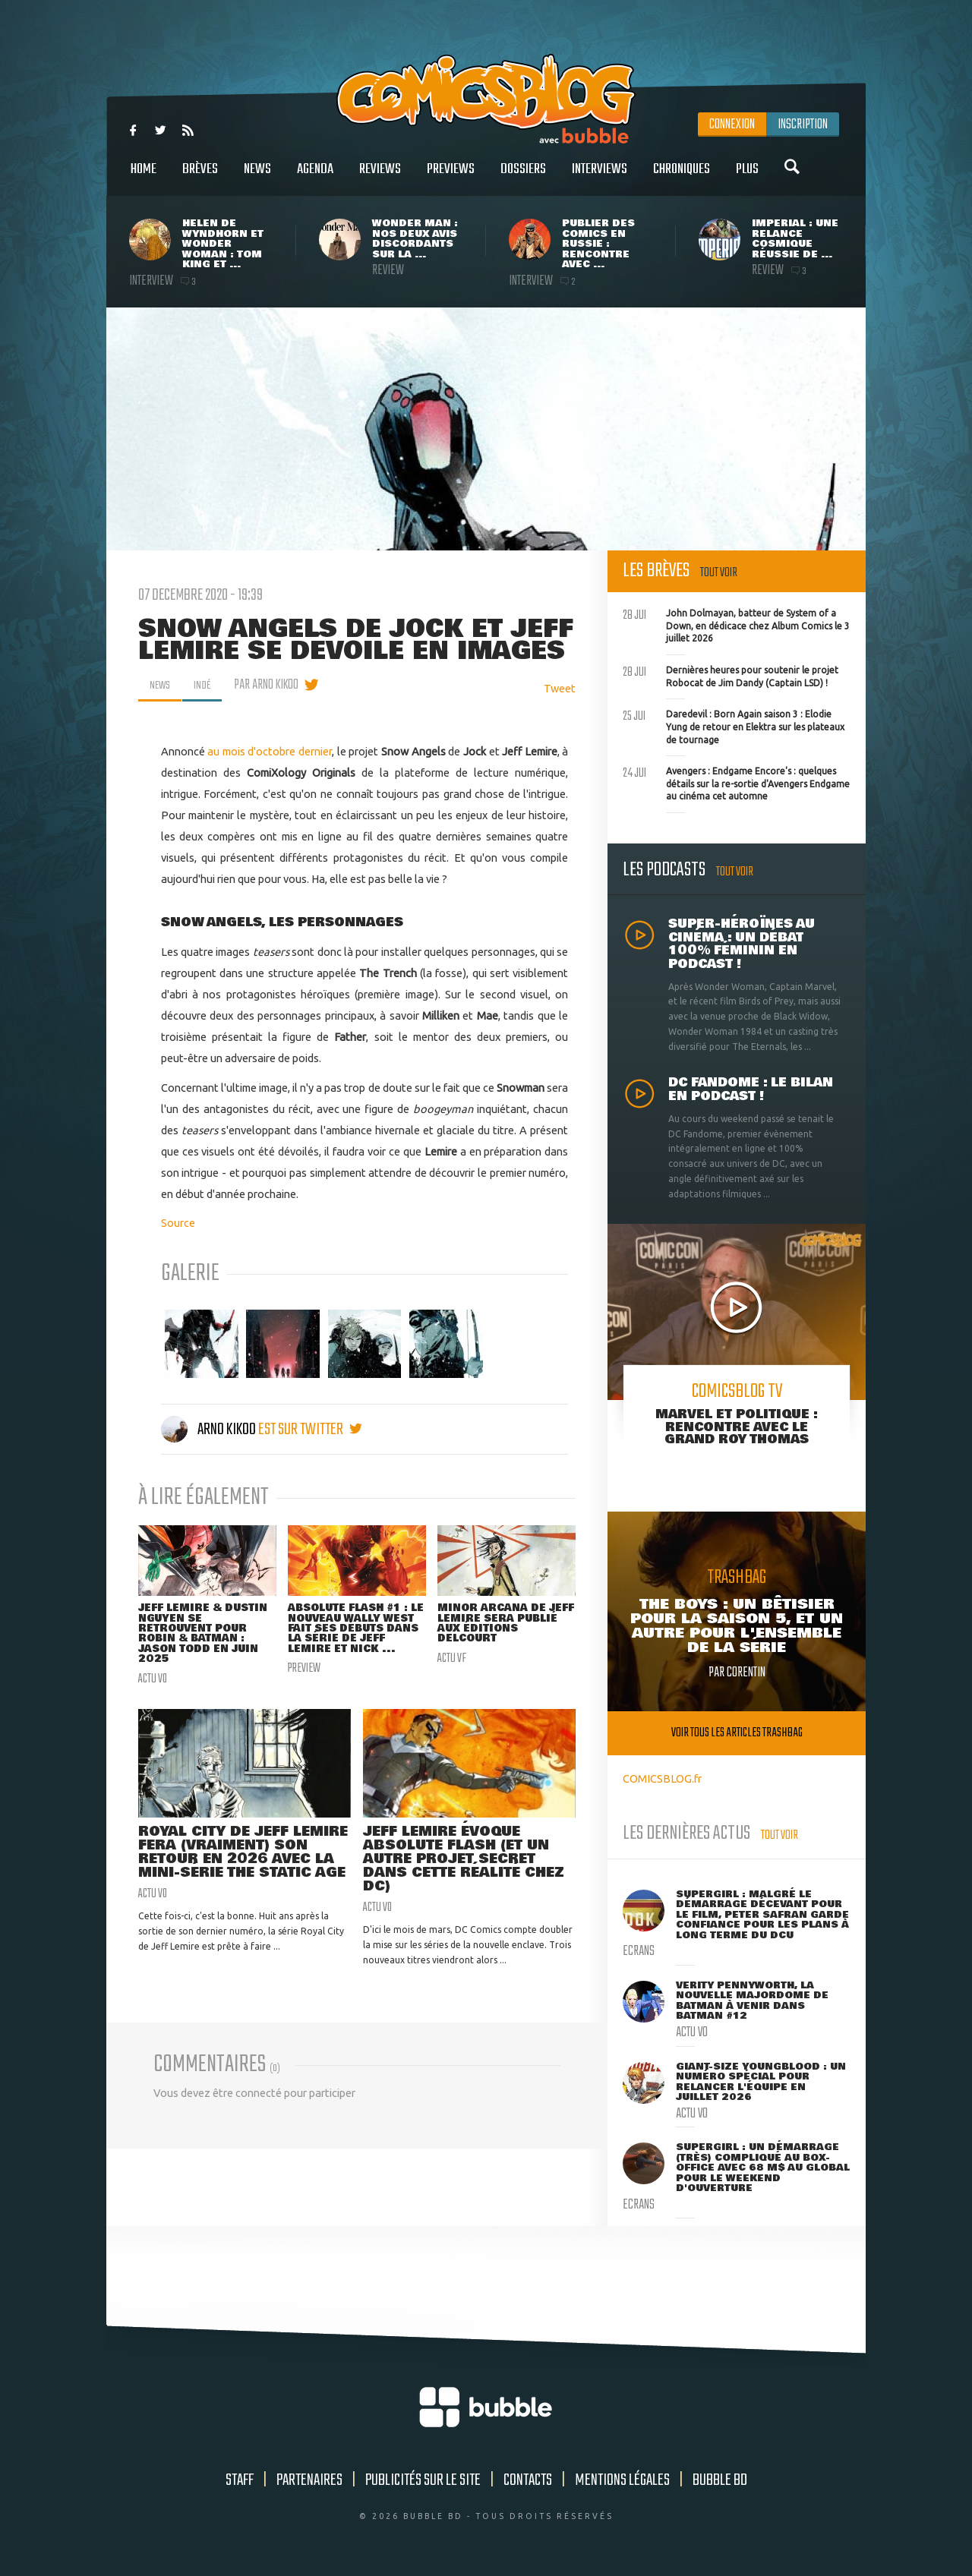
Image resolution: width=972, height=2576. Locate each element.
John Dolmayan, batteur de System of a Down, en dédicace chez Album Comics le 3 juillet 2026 (736, 624)
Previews (451, 177)
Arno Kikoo (209, 1429)
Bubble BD (720, 2480)
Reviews (380, 177)
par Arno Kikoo (273, 684)
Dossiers (523, 177)
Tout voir (718, 573)
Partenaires (309, 2480)
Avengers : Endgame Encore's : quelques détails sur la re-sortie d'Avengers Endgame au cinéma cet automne (736, 782)
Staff (240, 2480)
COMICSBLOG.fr (662, 1778)
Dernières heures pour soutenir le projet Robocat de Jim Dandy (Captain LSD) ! (730, 675)
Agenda (315, 177)
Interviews (599, 177)
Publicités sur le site (423, 2480)
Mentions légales (622, 2480)
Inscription (803, 124)
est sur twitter (310, 1429)
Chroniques (681, 177)
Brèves (200, 177)
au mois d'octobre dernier (269, 751)
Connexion (732, 124)
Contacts (527, 2480)
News (257, 177)
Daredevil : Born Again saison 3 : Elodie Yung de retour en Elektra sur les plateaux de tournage (733, 725)
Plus (747, 177)
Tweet (560, 688)
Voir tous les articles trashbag (737, 1733)
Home (143, 177)
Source (178, 1222)
